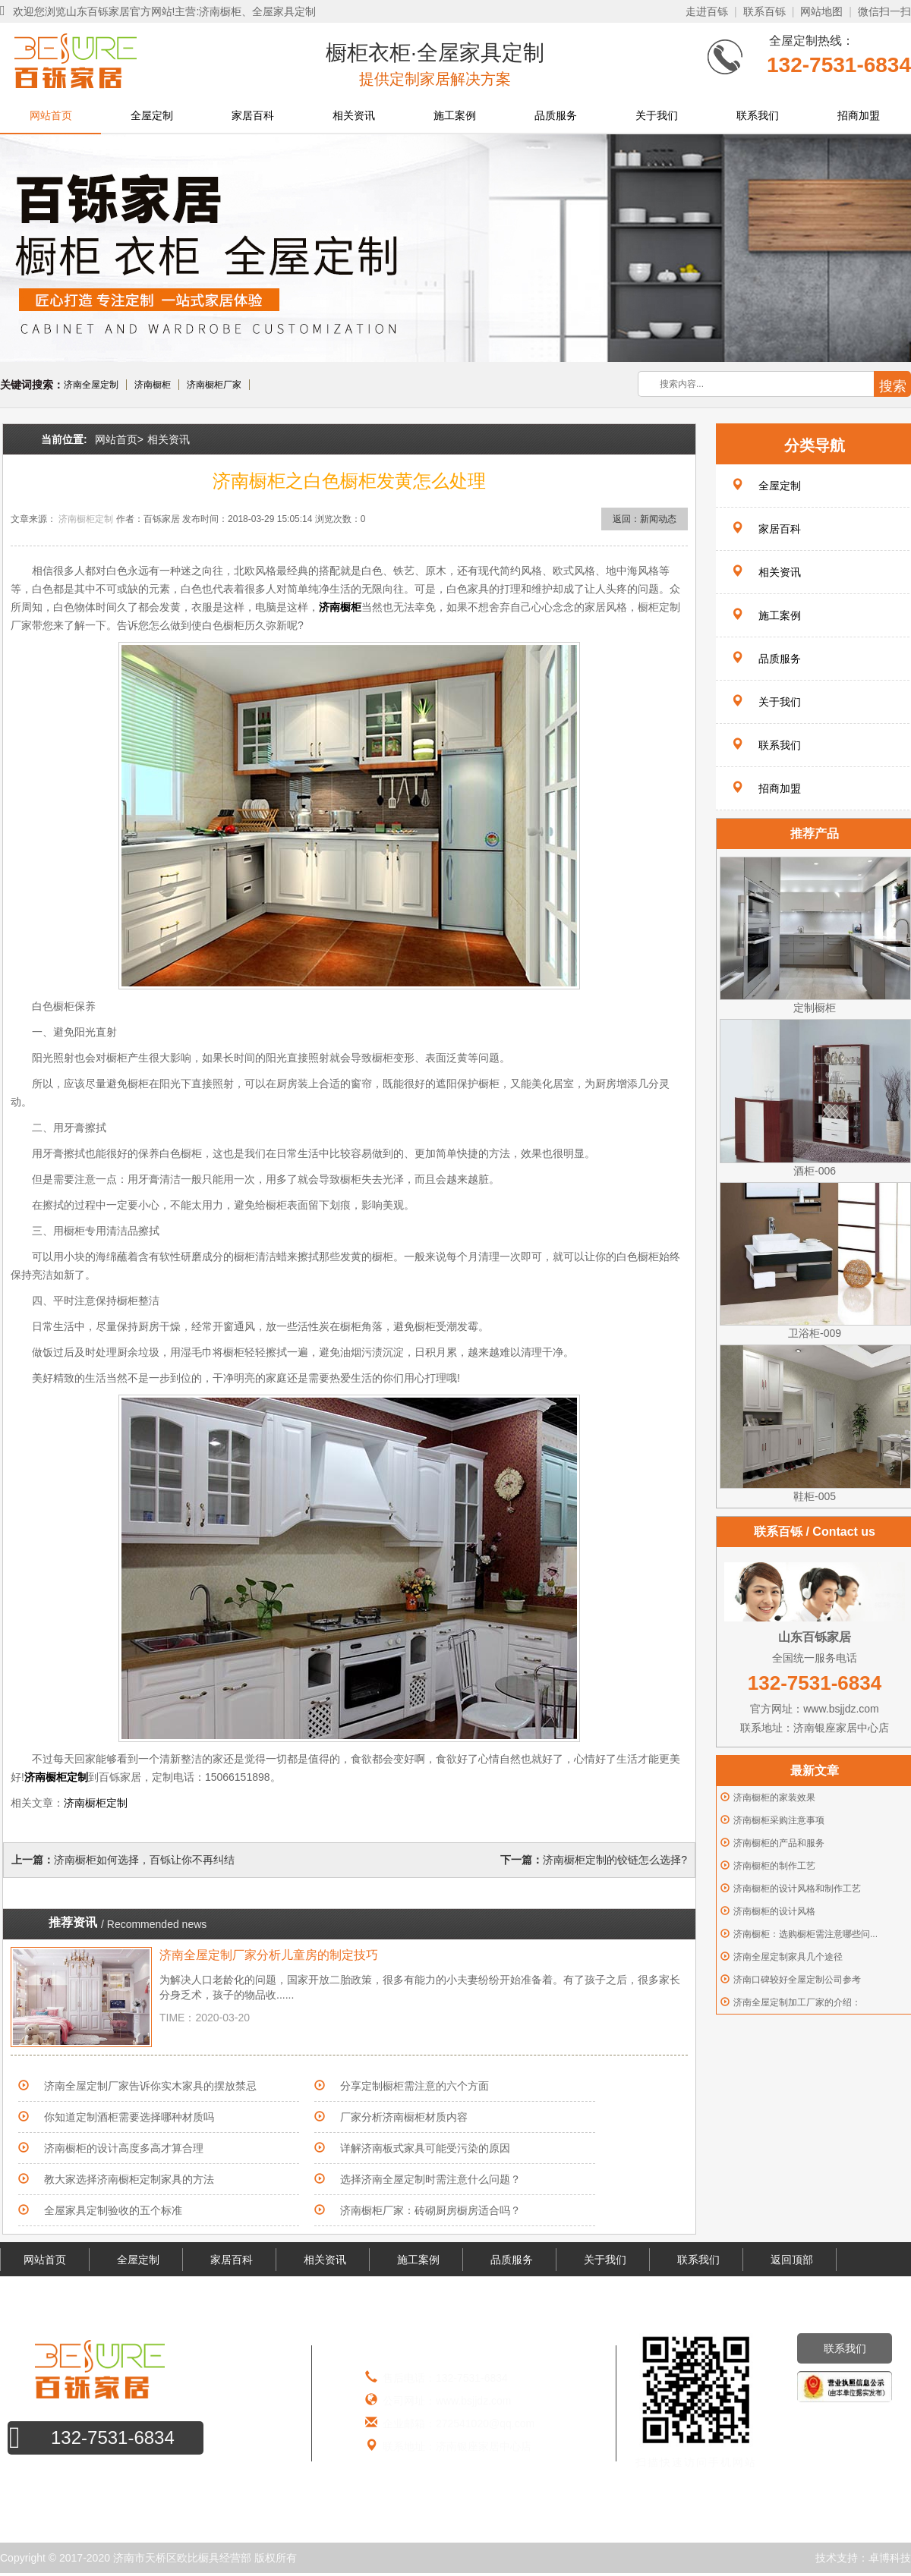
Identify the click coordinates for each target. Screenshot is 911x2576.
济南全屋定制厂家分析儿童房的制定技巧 (268, 1955)
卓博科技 (889, 2558)
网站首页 (51, 115)
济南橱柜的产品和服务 (778, 1843)
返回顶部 (792, 2260)
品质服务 (555, 115)
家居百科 (253, 115)
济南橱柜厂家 (214, 384)
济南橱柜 (152, 384)
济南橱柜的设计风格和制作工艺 (797, 1888)
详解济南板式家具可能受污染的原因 (425, 2148)
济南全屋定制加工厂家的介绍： (797, 2002)
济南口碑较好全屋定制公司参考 (797, 1979)
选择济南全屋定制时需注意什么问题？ (430, 2179)
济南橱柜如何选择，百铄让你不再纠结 (144, 1860)
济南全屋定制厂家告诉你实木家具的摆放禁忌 (150, 2086)
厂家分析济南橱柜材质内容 (404, 2117)
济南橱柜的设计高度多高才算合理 (123, 2148)
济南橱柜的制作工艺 (774, 1865)
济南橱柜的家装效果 (774, 1797)
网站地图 (821, 11)
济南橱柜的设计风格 (774, 1911)
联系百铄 (764, 11)
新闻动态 (658, 519)
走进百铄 (707, 11)
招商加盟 (858, 115)
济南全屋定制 (91, 384)
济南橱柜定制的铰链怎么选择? (615, 1860)
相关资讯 (354, 115)
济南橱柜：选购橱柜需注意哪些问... (805, 1934)
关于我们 (656, 115)
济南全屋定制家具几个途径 (788, 1957)
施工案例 (454, 115)
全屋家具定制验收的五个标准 (113, 2210)
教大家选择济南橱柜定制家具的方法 (129, 2179)
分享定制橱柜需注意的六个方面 (414, 2086)
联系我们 (757, 115)
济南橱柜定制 (85, 519)
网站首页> (119, 439)
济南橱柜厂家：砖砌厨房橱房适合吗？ (430, 2210)
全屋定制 (152, 115)
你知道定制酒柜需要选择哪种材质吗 (129, 2117)
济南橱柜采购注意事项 (778, 1820)
